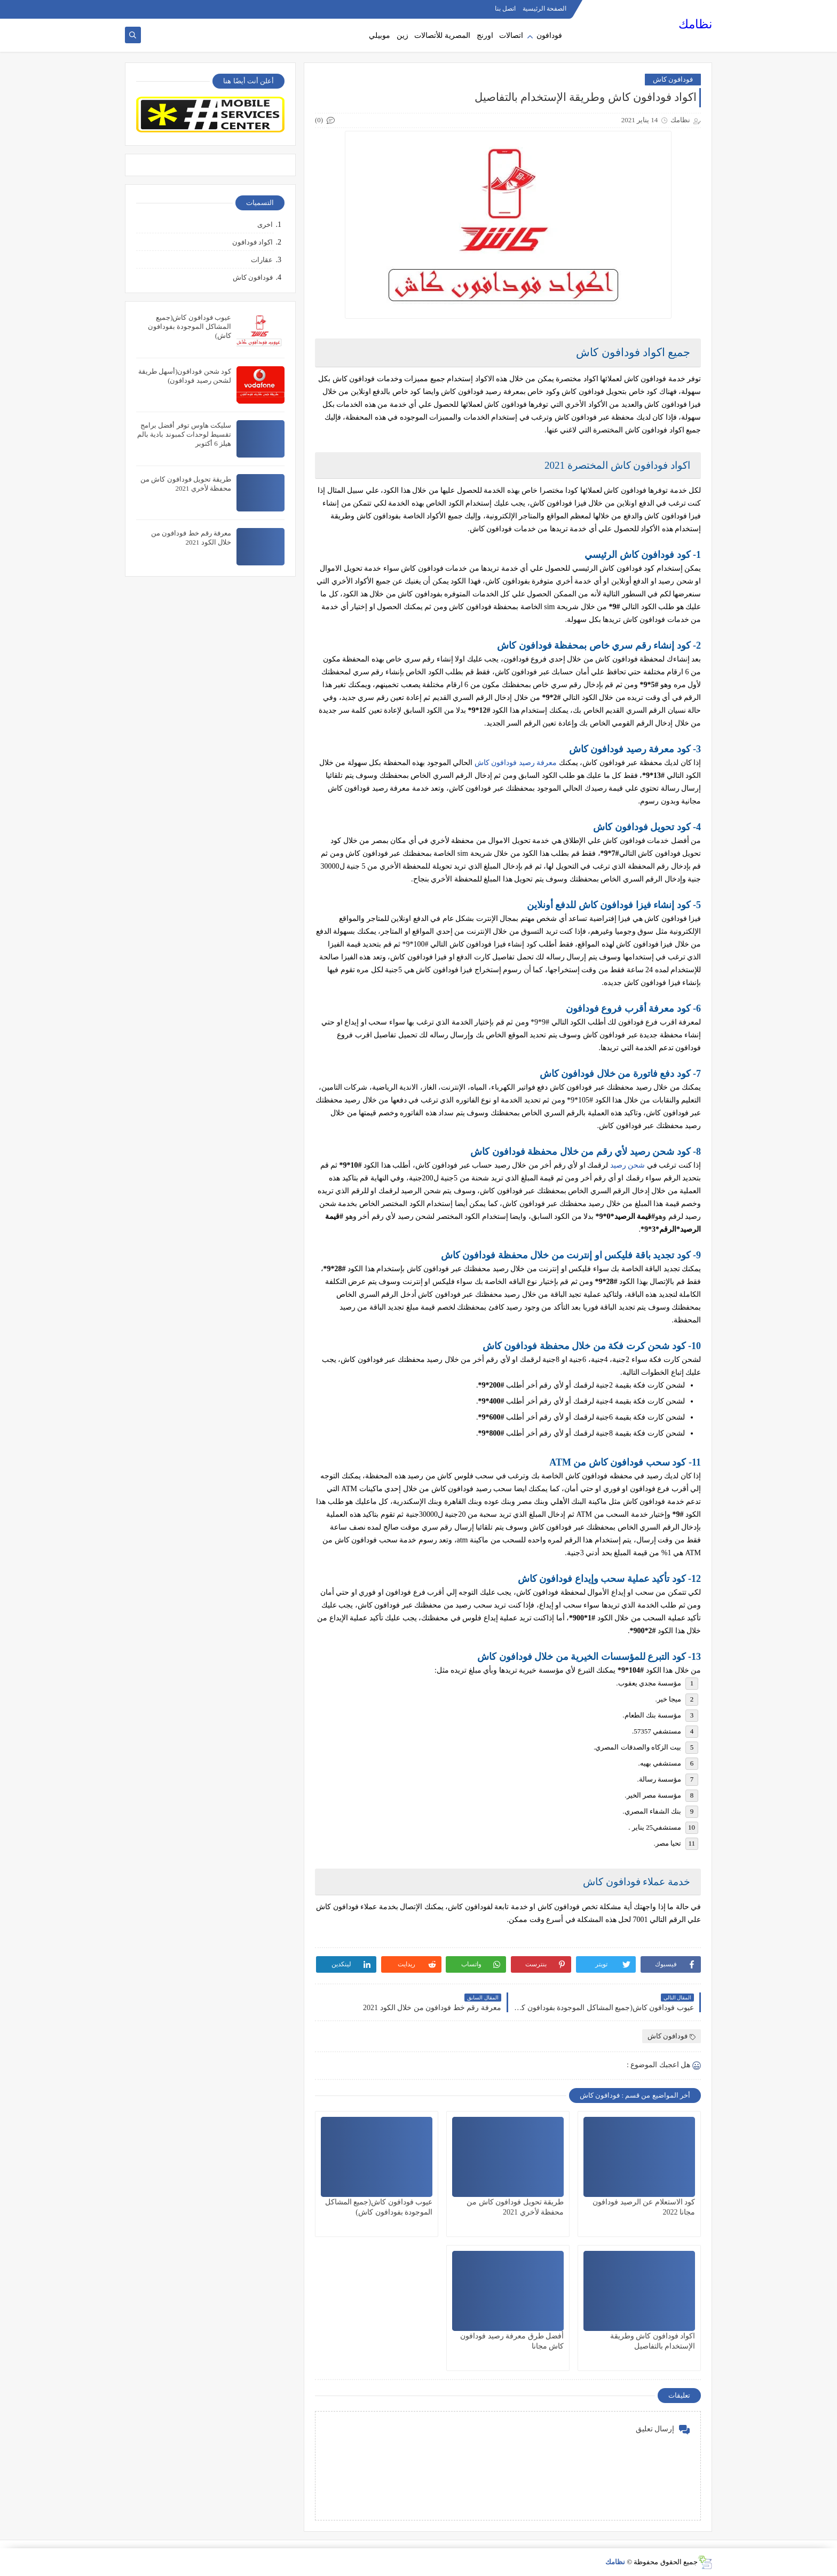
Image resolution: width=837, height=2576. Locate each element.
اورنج (485, 35)
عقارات (262, 260)
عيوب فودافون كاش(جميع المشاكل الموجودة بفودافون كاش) (190, 326)
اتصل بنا (505, 8)
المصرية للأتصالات (442, 35)
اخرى (265, 224)
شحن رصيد (627, 1165)
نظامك (695, 24)
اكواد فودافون (252, 242)
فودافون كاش (673, 79)
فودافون (549, 35)
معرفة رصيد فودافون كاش (516, 763)
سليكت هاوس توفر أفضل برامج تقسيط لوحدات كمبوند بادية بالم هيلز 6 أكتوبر (184, 434)
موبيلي (379, 35)
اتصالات (511, 35)
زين (402, 35)
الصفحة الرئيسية (544, 8)
